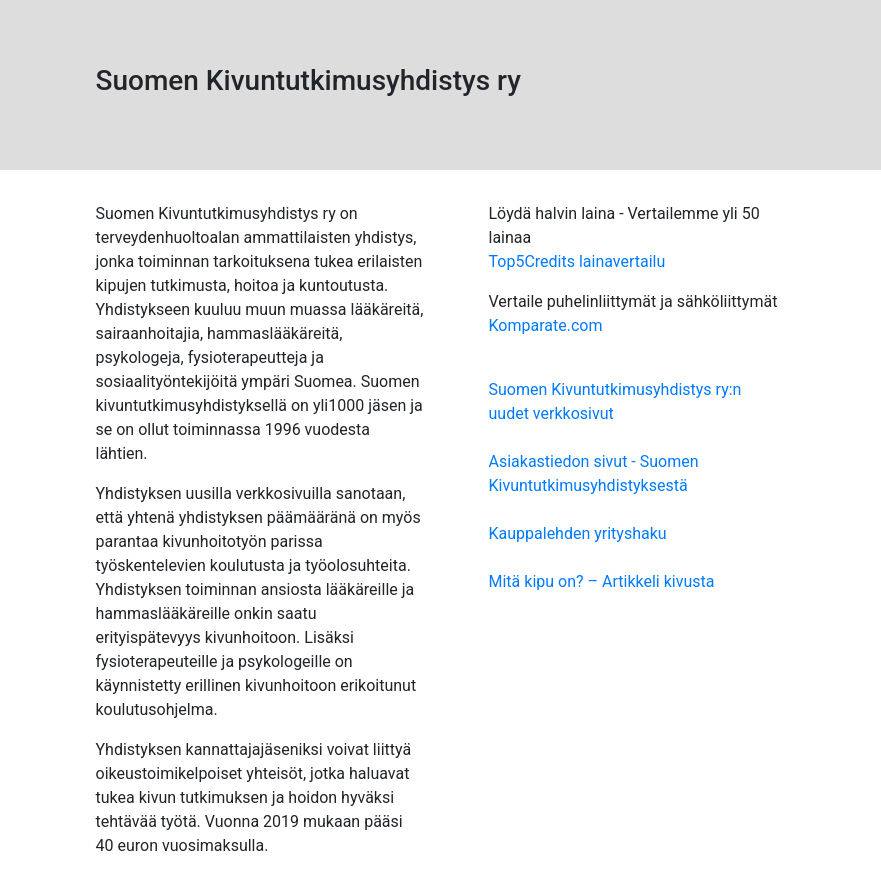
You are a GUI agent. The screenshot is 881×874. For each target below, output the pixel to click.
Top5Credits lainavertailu (577, 261)
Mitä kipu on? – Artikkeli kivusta (602, 581)
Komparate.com (546, 325)
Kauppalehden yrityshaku (578, 533)
